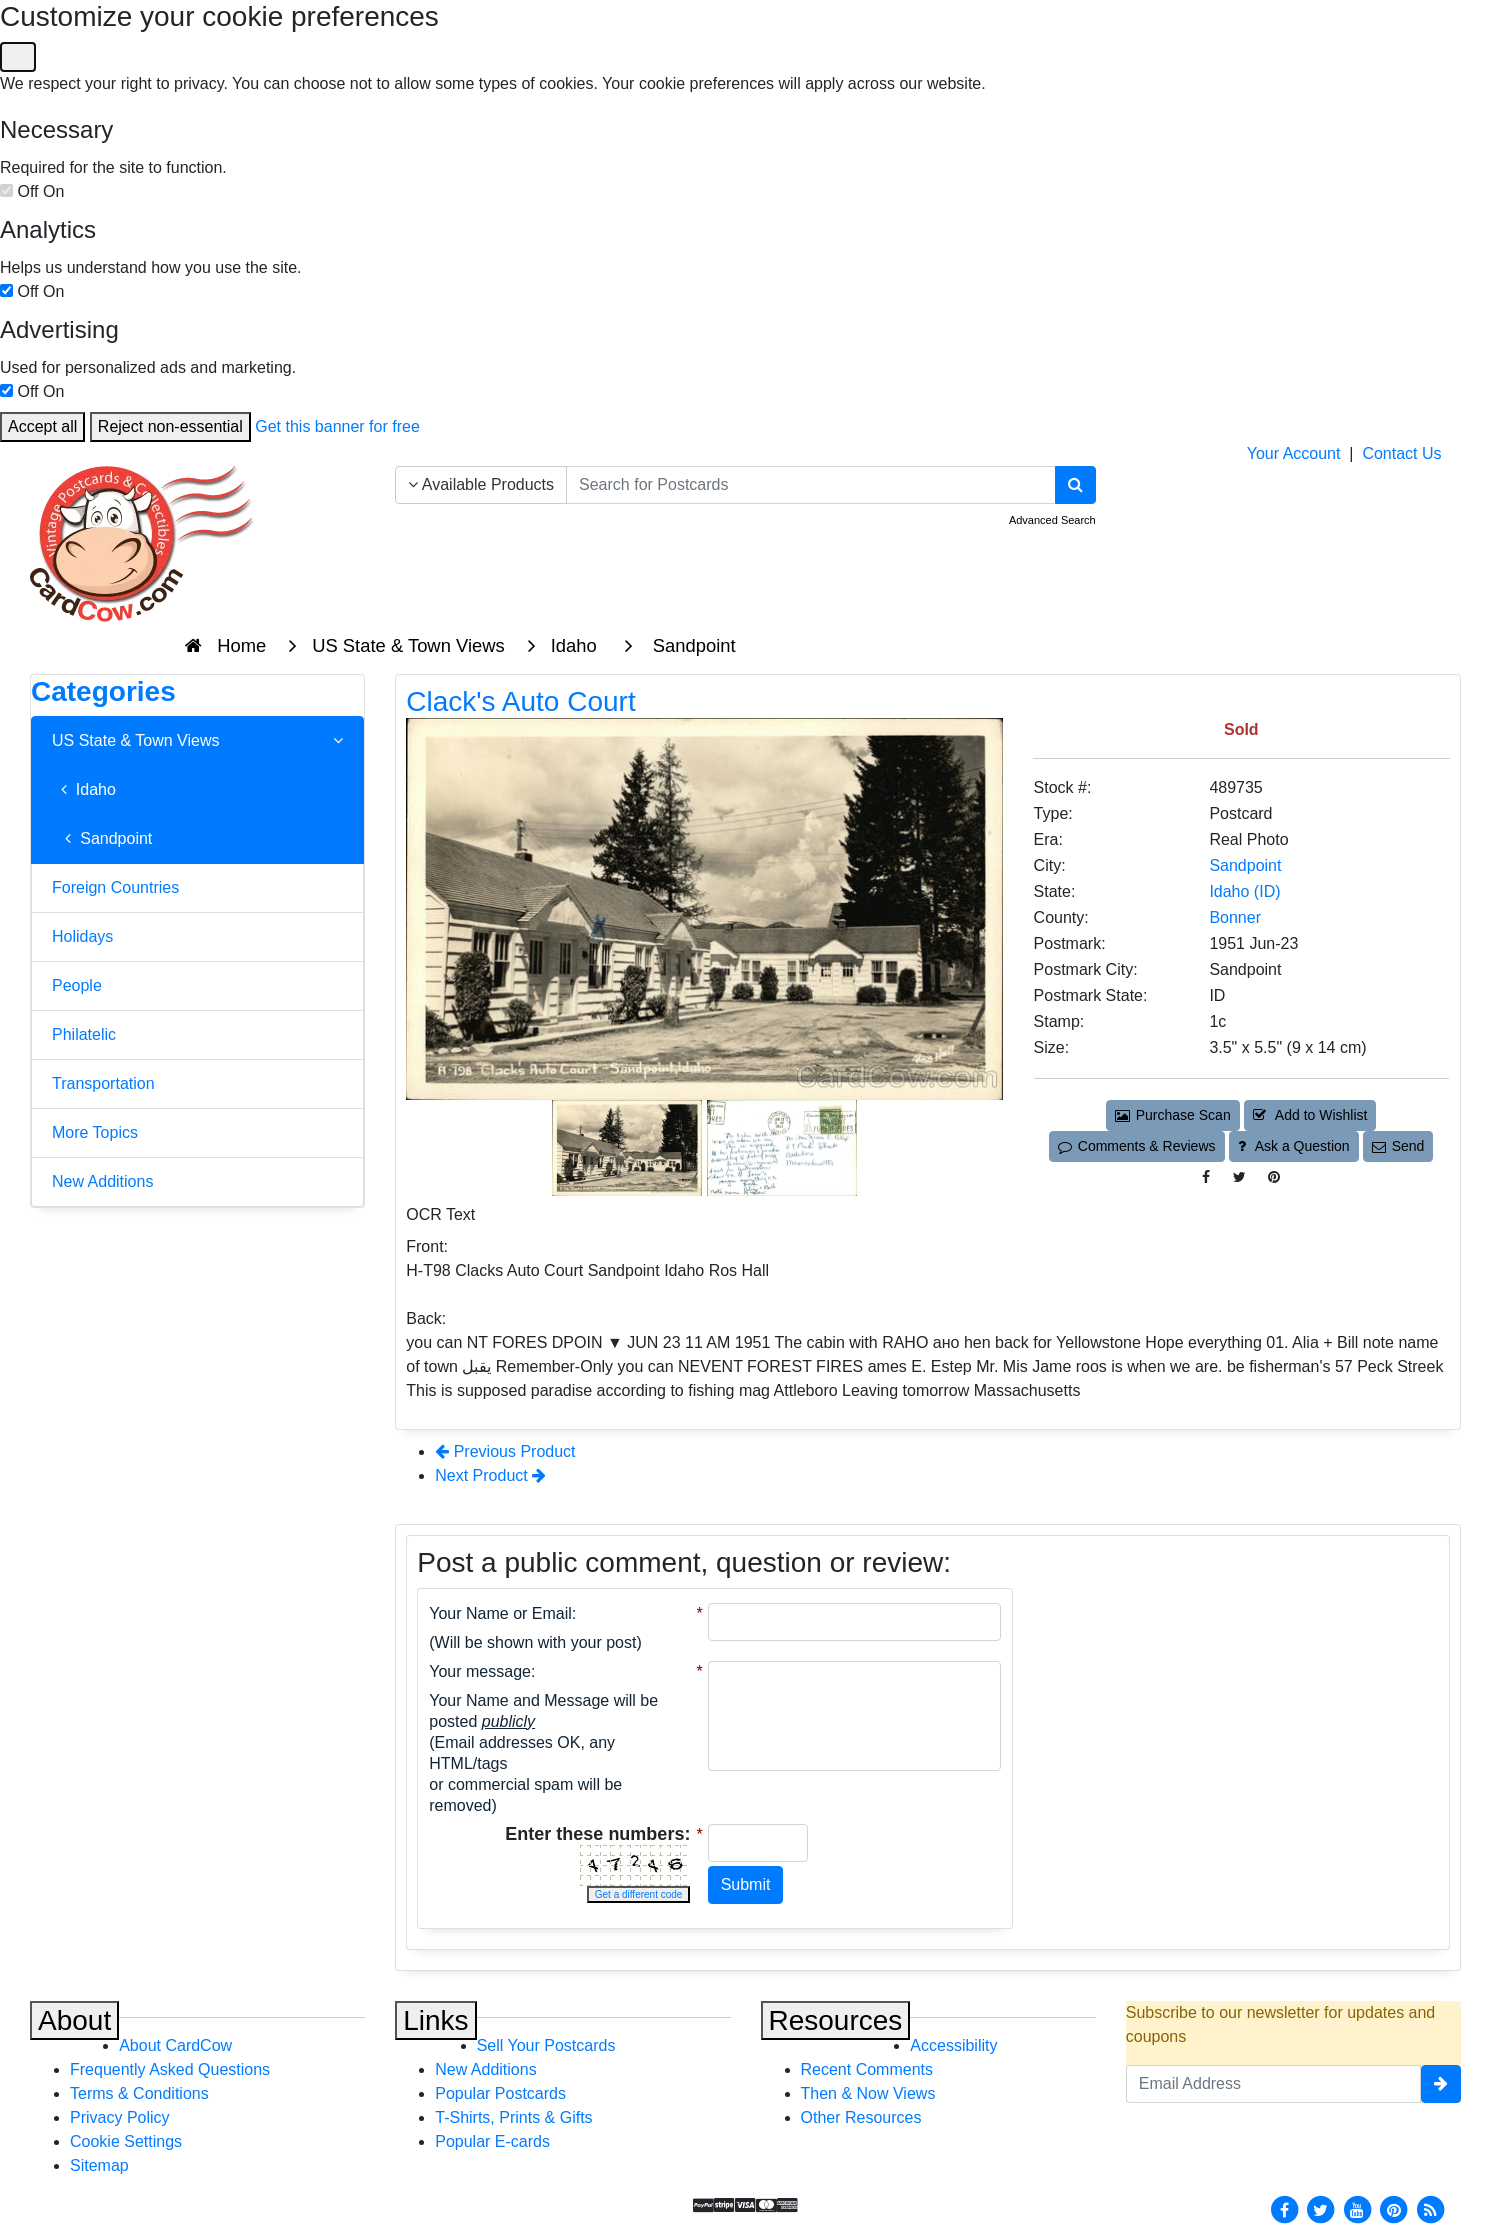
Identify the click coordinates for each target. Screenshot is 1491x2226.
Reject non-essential (170, 426)
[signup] (1441, 2084)
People (77, 985)
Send (1398, 1146)
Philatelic (84, 1034)
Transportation (103, 1083)
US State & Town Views (197, 741)
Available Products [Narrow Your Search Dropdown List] (481, 484)
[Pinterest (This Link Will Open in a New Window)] (1274, 1177)
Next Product (490, 1475)
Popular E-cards (492, 2141)
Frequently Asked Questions (170, 2069)
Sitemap (99, 2165)
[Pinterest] (1394, 2208)
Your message (480, 1671)
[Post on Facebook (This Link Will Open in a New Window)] (1206, 1177)
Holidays (82, 936)
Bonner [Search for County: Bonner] (1235, 917)
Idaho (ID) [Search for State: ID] (1244, 891)
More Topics (95, 1132)
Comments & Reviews (1136, 1146)
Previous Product (505, 1451)
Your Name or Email (500, 1613)
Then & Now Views (868, 2093)
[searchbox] (811, 485)
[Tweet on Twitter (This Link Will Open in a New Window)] (1239, 1177)
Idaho (84, 789)
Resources (836, 2020)
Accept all (42, 426)
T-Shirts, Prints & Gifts (513, 2117)
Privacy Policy (120, 2117)
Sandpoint (102, 838)
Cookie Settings (126, 2141)
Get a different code (639, 1894)
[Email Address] (1273, 2084)
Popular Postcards (500, 2093)
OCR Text (440, 1214)
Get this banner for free (337, 426)
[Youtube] (1357, 2208)
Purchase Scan (1173, 1115)
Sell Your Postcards (546, 2045)
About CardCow (175, 2045)
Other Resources (861, 2117)
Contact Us (1401, 453)
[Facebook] (1284, 2208)
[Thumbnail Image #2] (782, 1146)
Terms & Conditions (139, 2093)
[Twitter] (1321, 2208)
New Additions (102, 1181)
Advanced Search (1052, 520)
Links (435, 2020)
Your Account (1294, 453)
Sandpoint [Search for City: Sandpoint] (1245, 865)
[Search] (1075, 485)
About (74, 2020)
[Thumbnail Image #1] (629, 1146)
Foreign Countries (115, 887)
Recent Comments (867, 2069)
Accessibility (953, 2045)
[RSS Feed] (1430, 2208)
